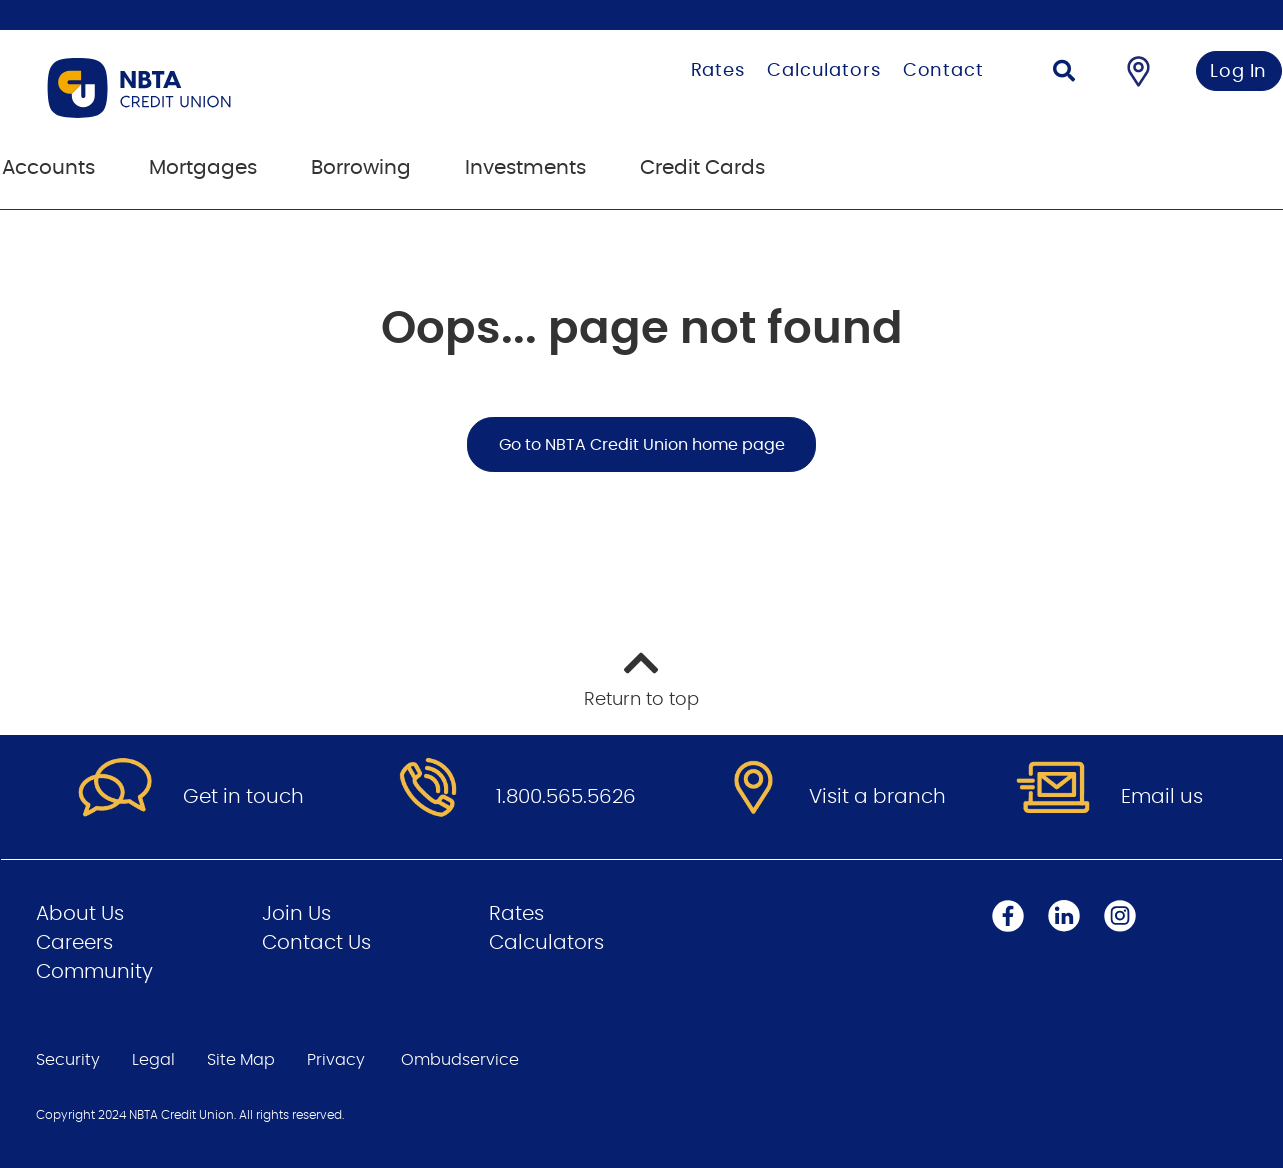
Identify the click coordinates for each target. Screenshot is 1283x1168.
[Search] (1064, 73)
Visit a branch (877, 797)
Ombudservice (460, 1060)
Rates (718, 71)
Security (68, 1060)
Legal (153, 1060)
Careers (74, 943)
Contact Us (316, 943)
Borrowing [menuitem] (361, 168)
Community (94, 972)
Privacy (336, 1060)
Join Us (296, 914)
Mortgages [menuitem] (203, 168)
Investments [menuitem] (525, 168)
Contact (943, 71)
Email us (1162, 797)
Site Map (241, 1060)
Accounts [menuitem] (48, 168)
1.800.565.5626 (566, 797)
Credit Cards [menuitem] (702, 168)
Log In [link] (1238, 72)
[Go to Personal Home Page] (239, 88)
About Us (80, 914)
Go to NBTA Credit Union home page (642, 445)
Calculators (824, 71)
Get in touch (243, 797)
